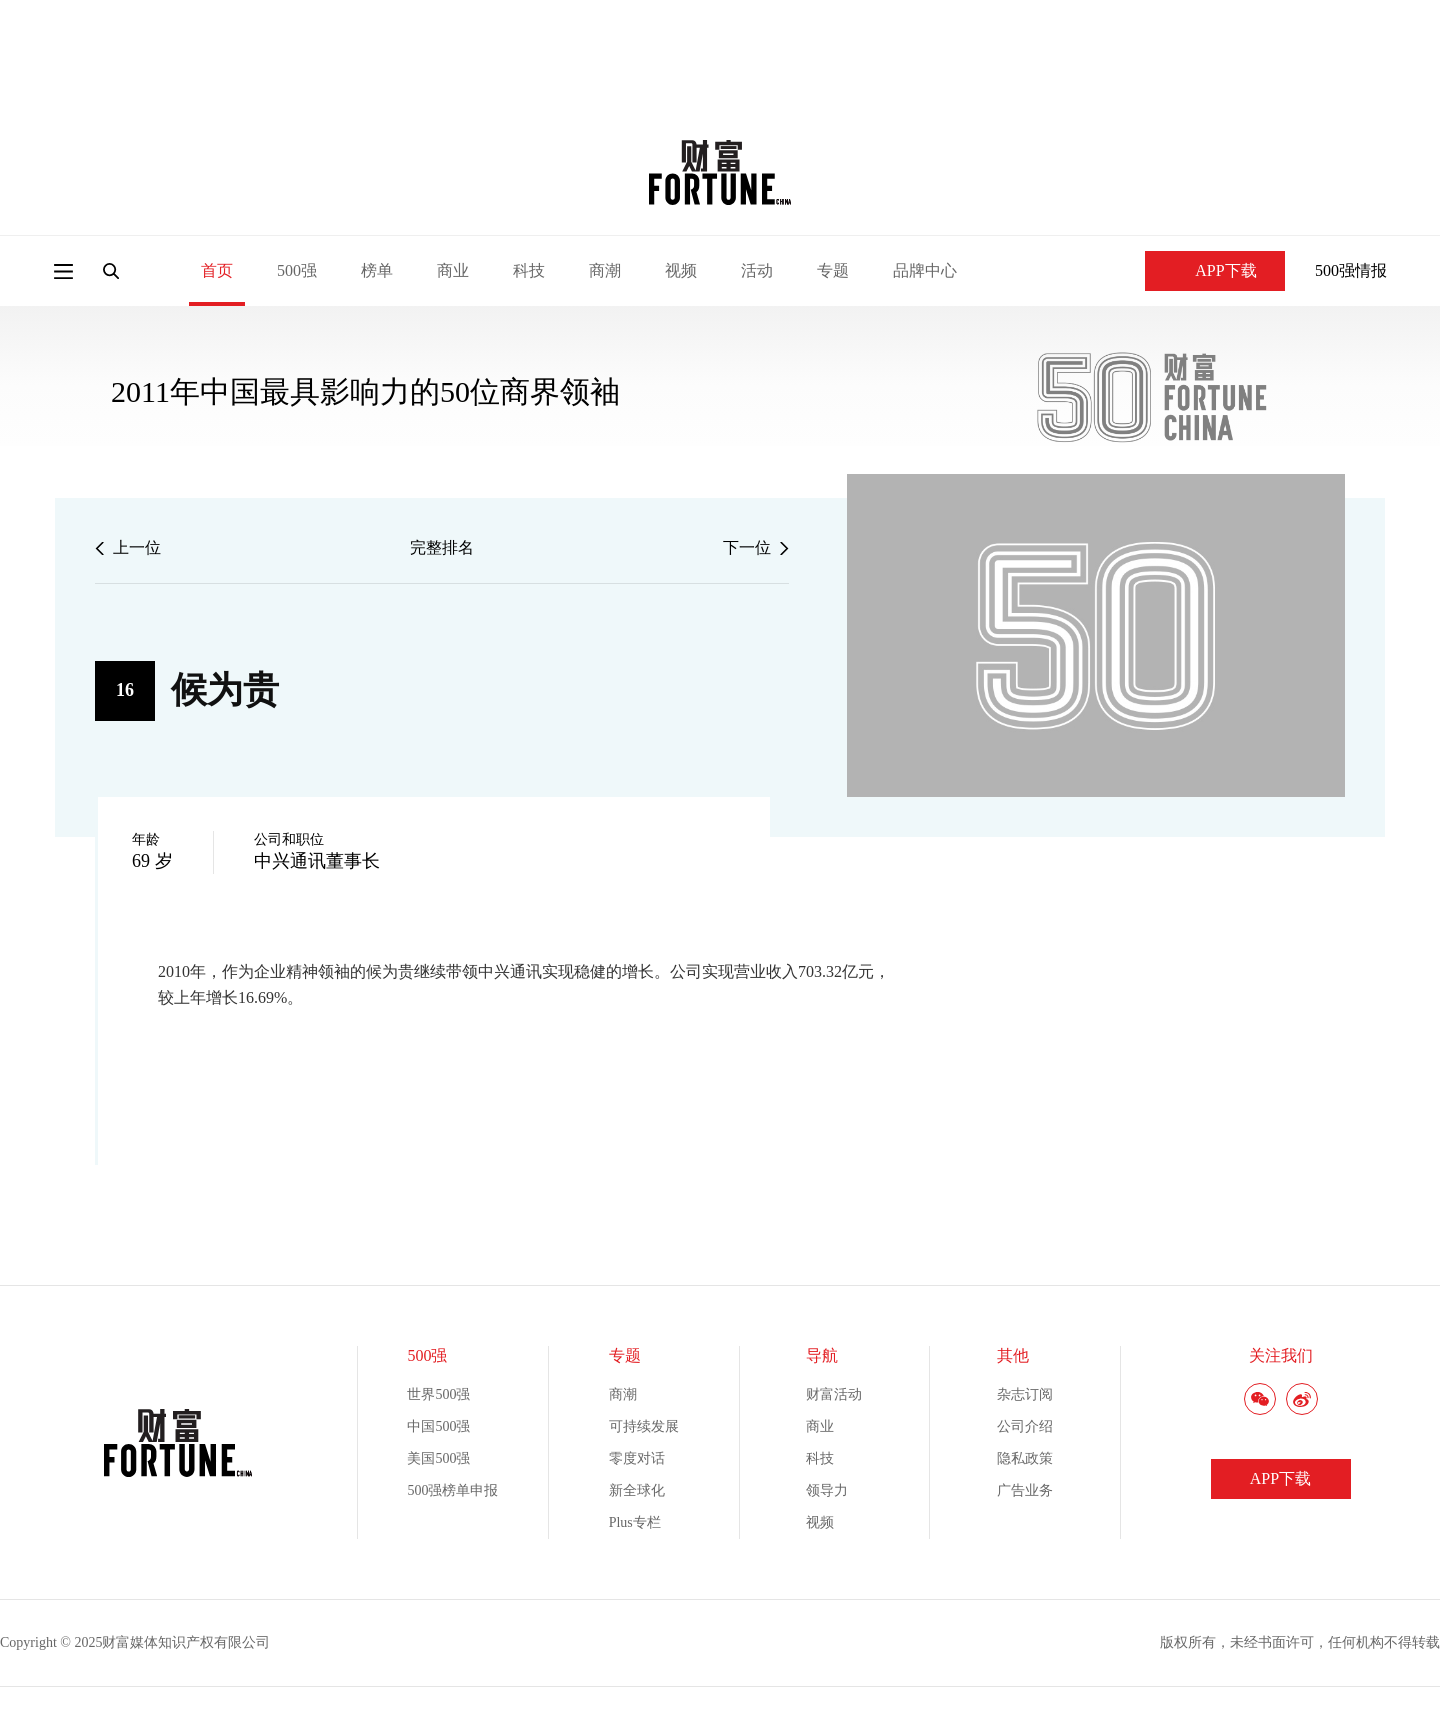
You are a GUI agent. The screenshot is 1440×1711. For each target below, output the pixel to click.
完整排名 (442, 547)
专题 (833, 270)
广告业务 (1025, 1490)
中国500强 (438, 1426)
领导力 (827, 1490)
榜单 (377, 270)
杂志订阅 (1025, 1394)
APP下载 (1214, 270)
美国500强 (438, 1458)
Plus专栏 (635, 1522)
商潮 (605, 270)
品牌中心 (925, 270)
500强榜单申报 (452, 1490)
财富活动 (834, 1394)
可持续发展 (644, 1426)
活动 (757, 270)
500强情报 (1351, 270)
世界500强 (438, 1394)
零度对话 (637, 1458)
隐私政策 (1025, 1458)
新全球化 (637, 1490)
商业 (453, 270)
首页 (217, 270)
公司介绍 (1025, 1426)
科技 (529, 270)
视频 (681, 270)
